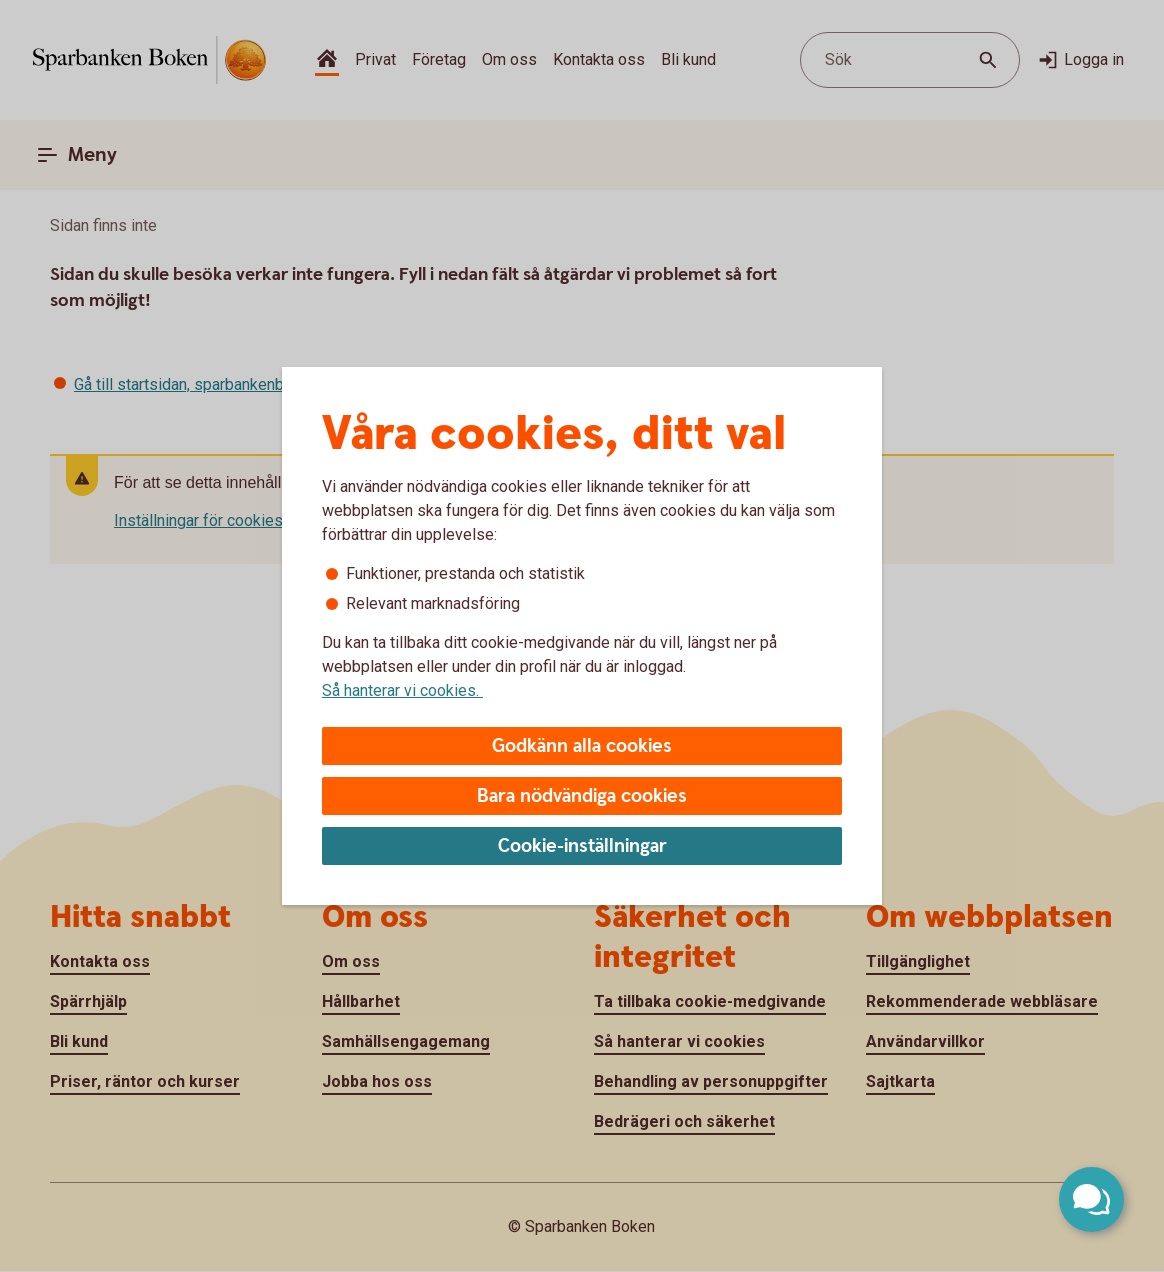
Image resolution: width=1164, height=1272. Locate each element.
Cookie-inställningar (582, 846)
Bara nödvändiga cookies (582, 796)
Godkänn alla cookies (582, 746)
